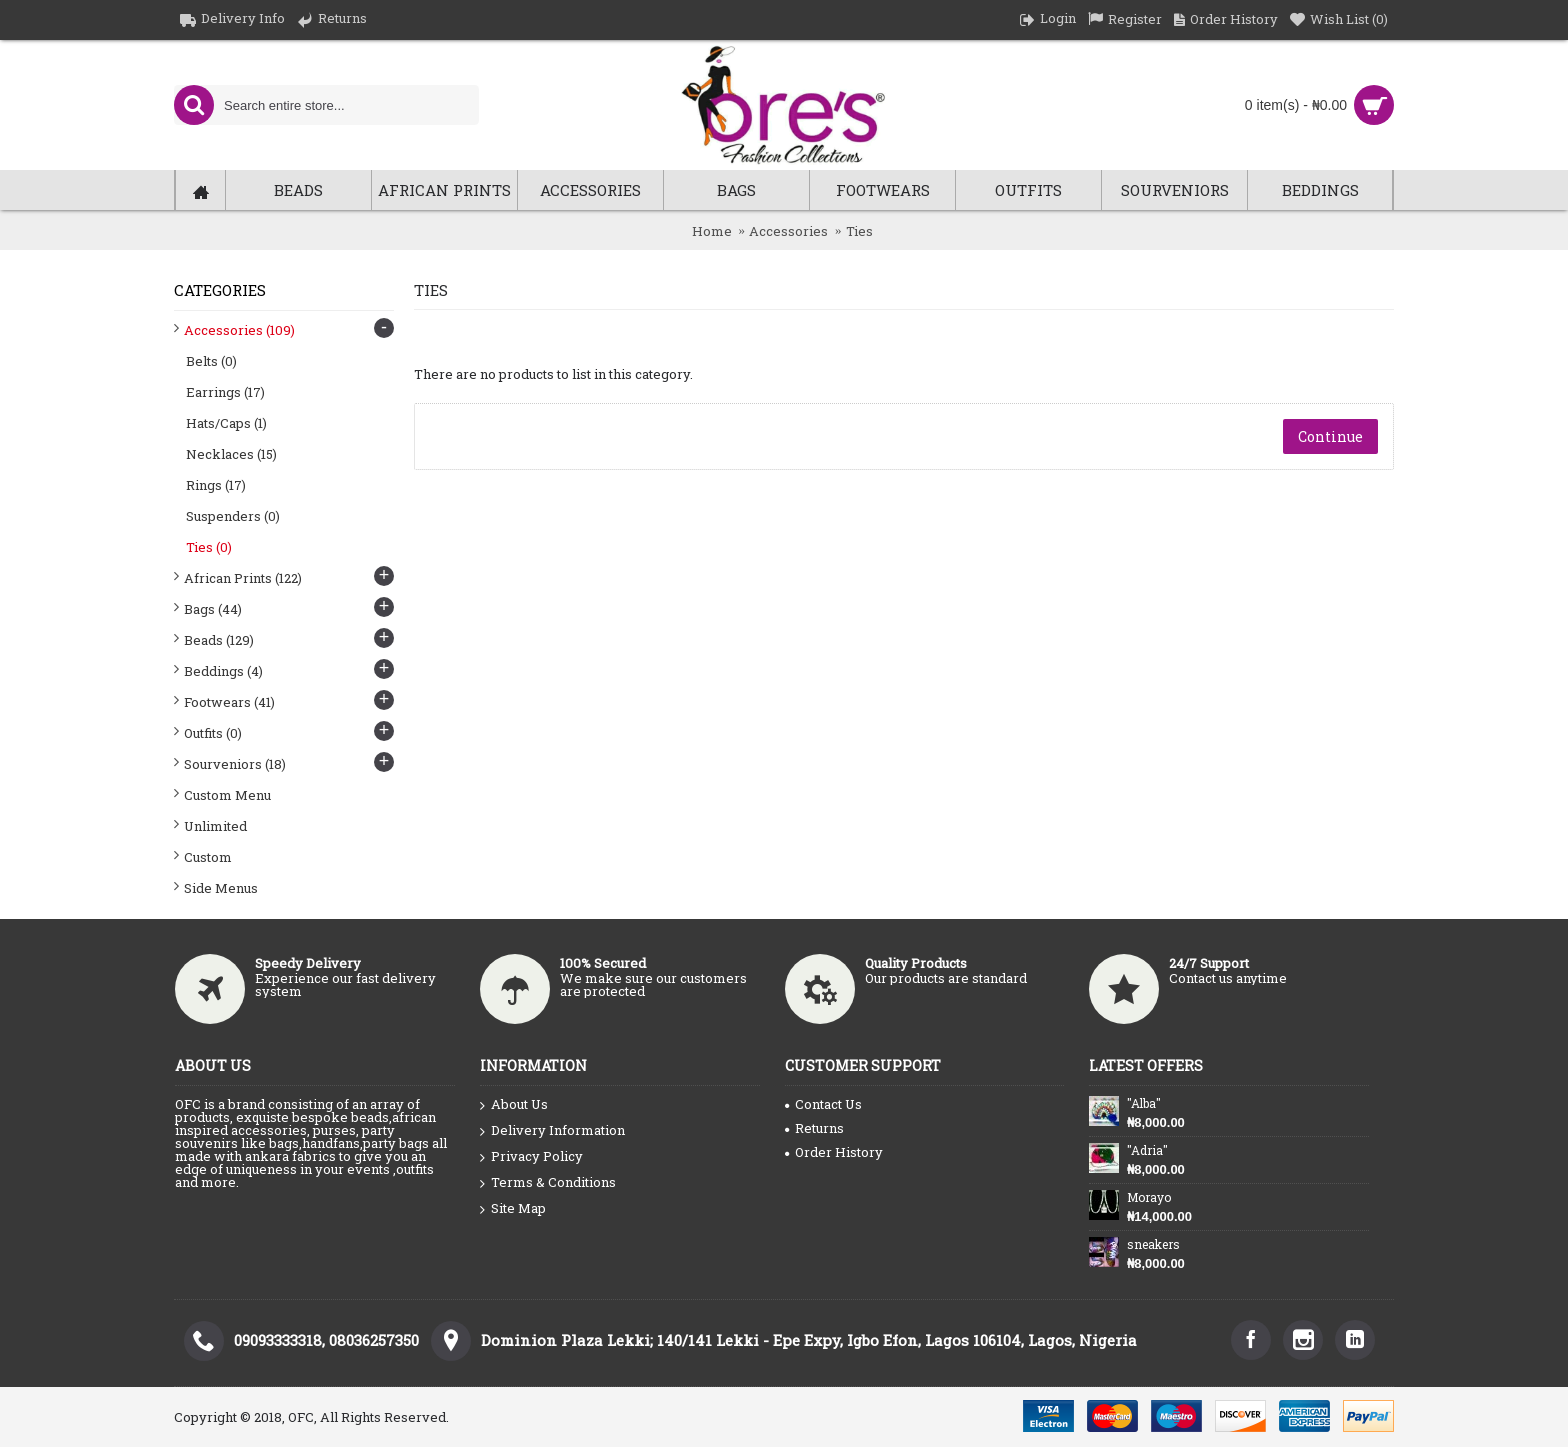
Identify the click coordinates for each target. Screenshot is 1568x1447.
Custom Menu (227, 795)
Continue (1330, 436)
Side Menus (221, 888)
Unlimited (215, 826)
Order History (834, 1152)
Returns (814, 1128)
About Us (514, 1105)
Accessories (788, 231)
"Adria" (1147, 1150)
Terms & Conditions (548, 1183)
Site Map (513, 1209)
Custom (208, 857)
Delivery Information (552, 1131)
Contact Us (823, 1104)
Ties (859, 231)
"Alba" (1144, 1103)
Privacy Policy (531, 1157)
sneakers (1153, 1244)
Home (712, 231)
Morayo (1149, 1197)
